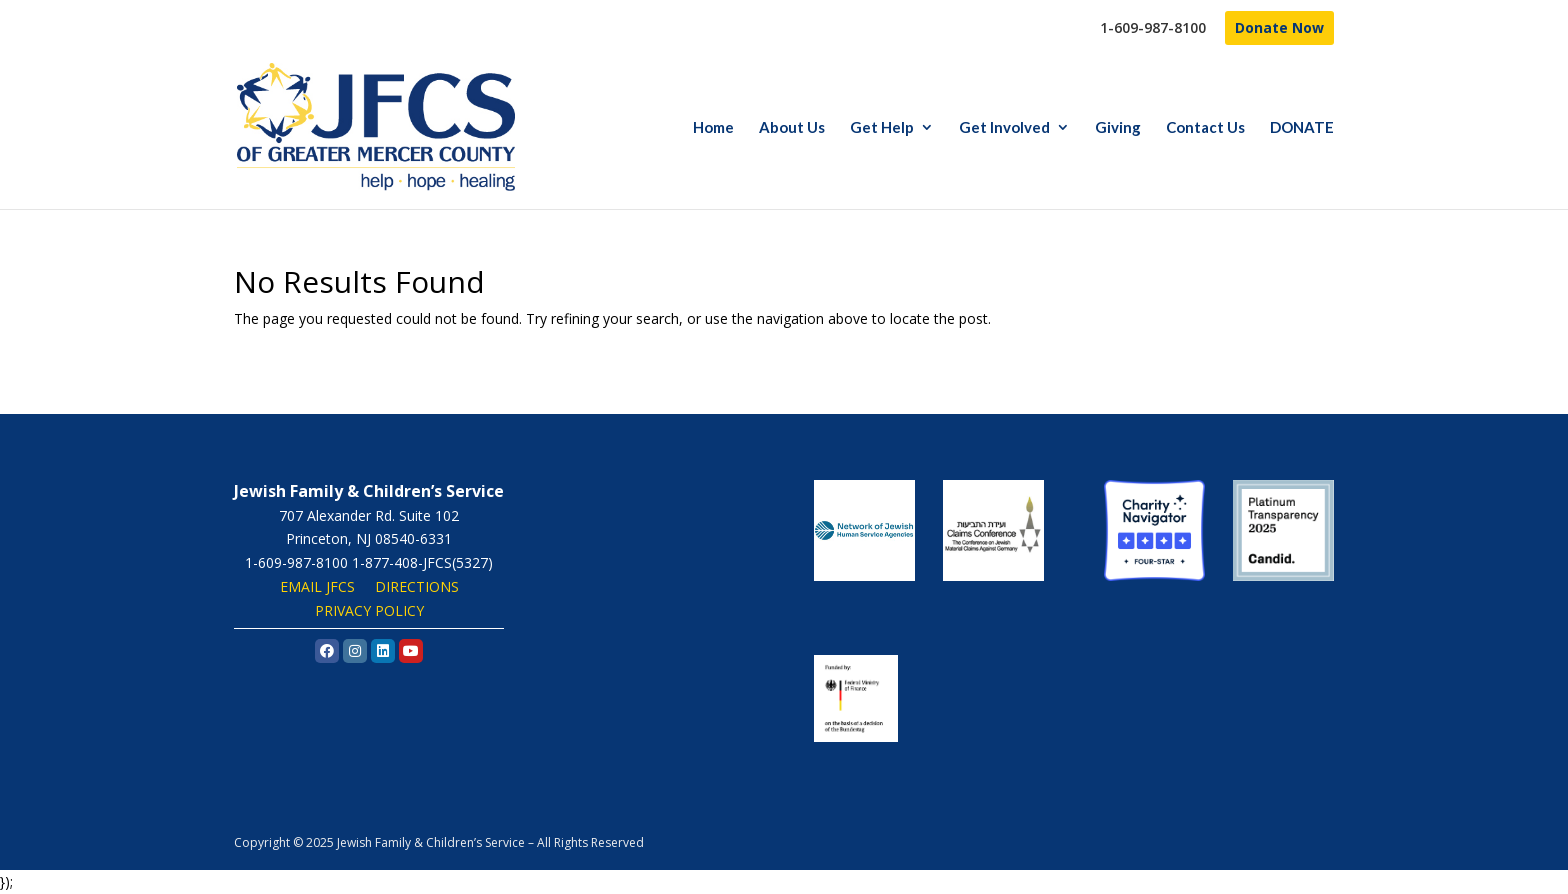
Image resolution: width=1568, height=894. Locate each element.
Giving (1118, 128)
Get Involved (1004, 128)
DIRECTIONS (417, 586)
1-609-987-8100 (1153, 29)
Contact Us (1205, 128)
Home (713, 128)
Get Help (882, 128)
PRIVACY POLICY (369, 610)
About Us (792, 128)
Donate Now (1279, 27)
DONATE (1302, 128)
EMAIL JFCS (317, 586)
